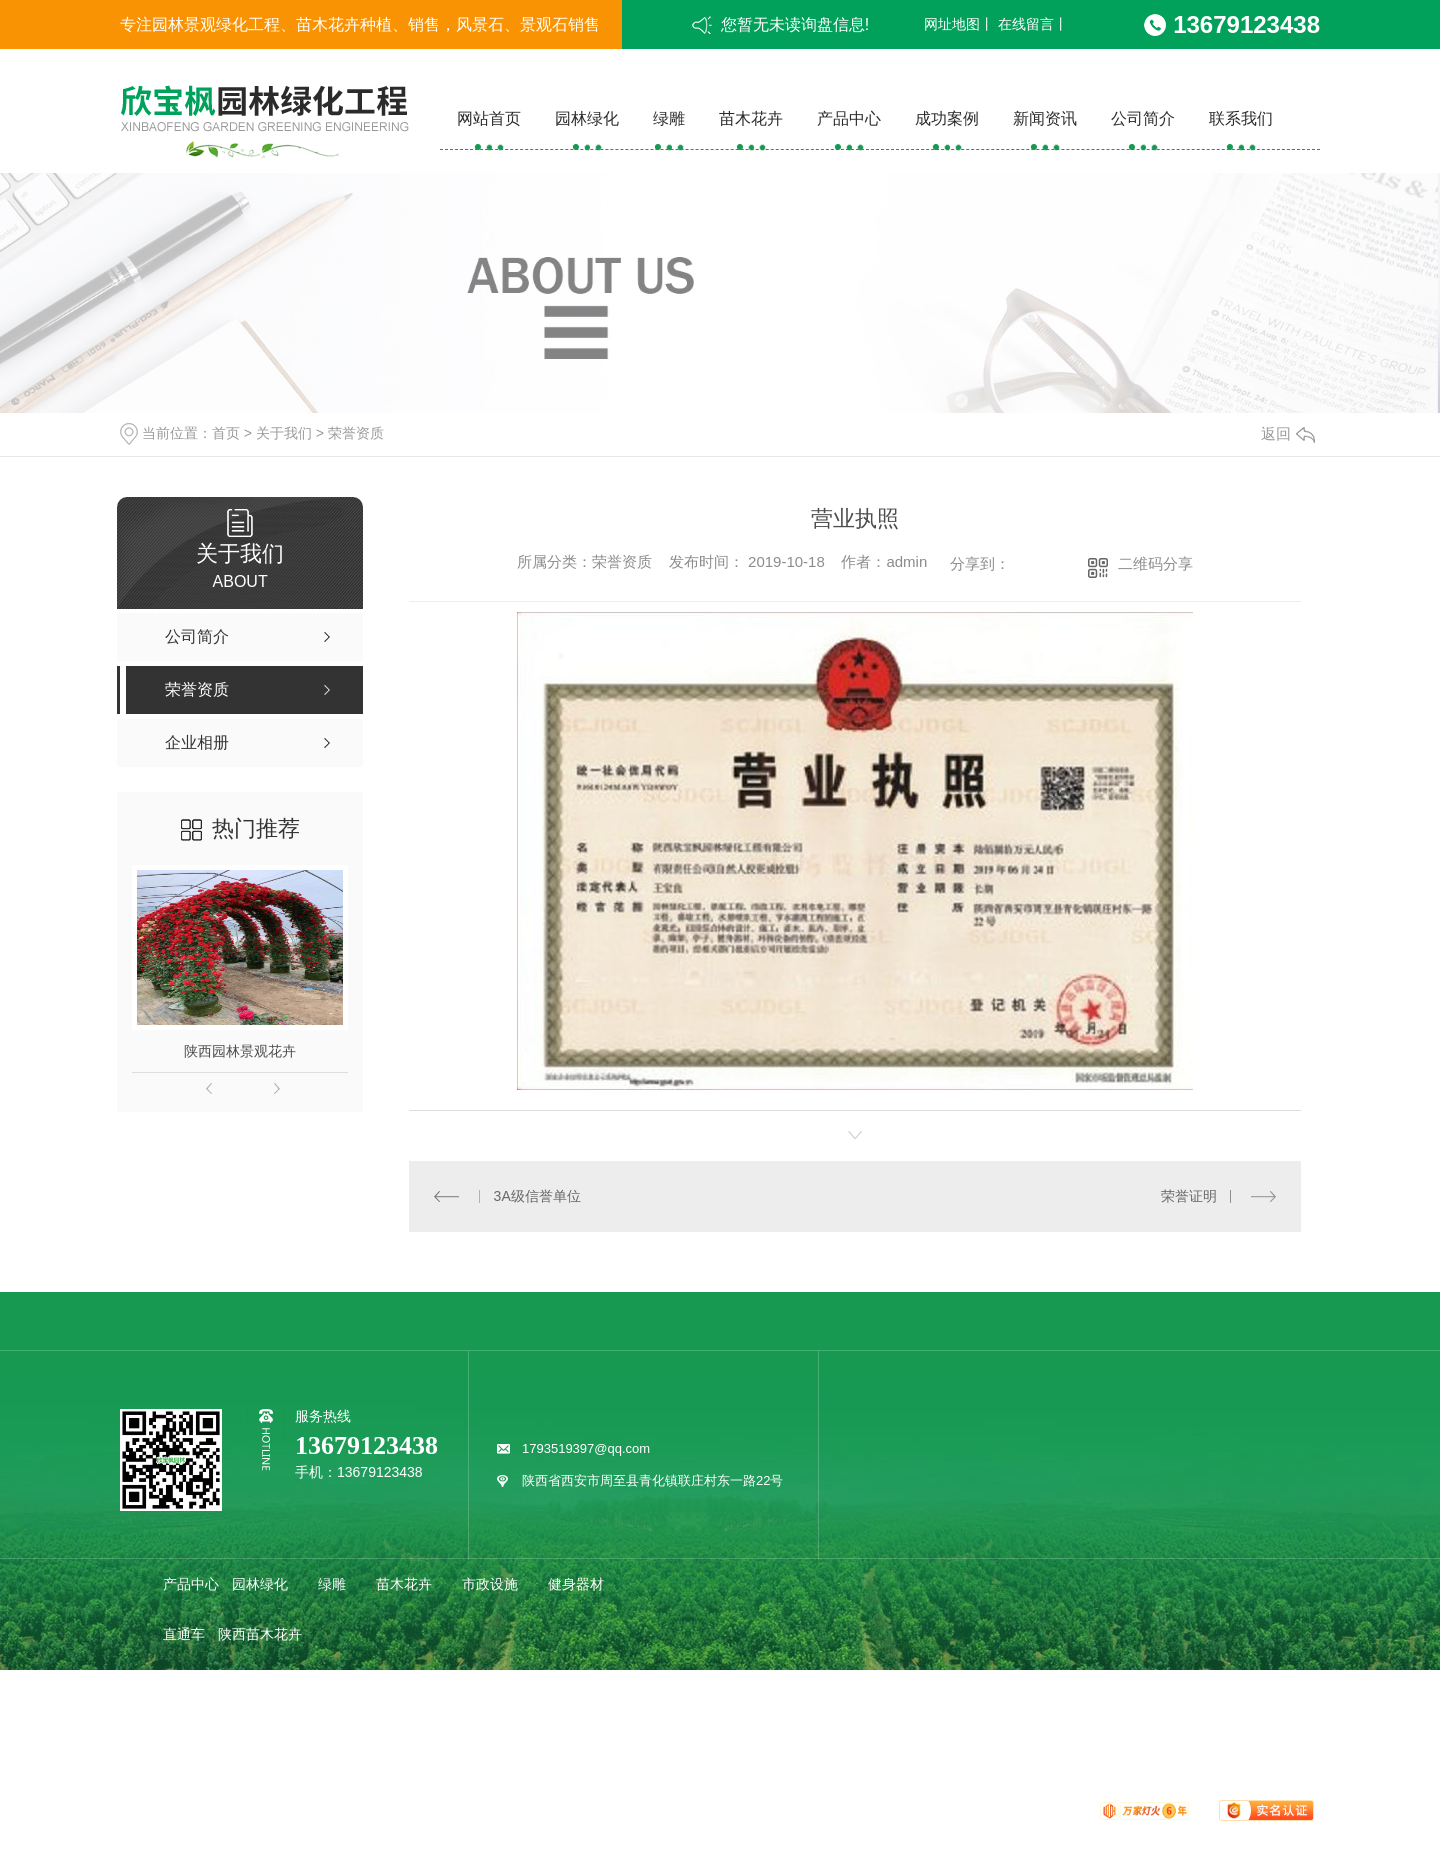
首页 (226, 433)
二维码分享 (1155, 563)
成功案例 (947, 118)
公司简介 (1143, 118)
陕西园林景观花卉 (240, 1051)
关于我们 (284, 433)
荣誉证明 (1189, 1196)
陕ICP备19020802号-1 (606, 1810)
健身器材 (576, 1584)
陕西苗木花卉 (260, 1634)
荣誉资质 (356, 433)
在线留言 (1026, 24)
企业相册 (432, 1684)
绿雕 (669, 118)
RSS (759, 1810)
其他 (604, 1734)
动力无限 (1059, 1810)
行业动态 (360, 1734)
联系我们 (1241, 118)
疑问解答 (446, 1734)
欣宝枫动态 (267, 1734)
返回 (1288, 433)
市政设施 (490, 1584)
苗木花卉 (751, 118)
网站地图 (708, 1810)
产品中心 (849, 118)
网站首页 (489, 118)
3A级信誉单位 (537, 1196)
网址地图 (952, 24)
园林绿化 (587, 118)
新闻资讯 (1045, 118)
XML (798, 1810)
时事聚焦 (532, 1734)
